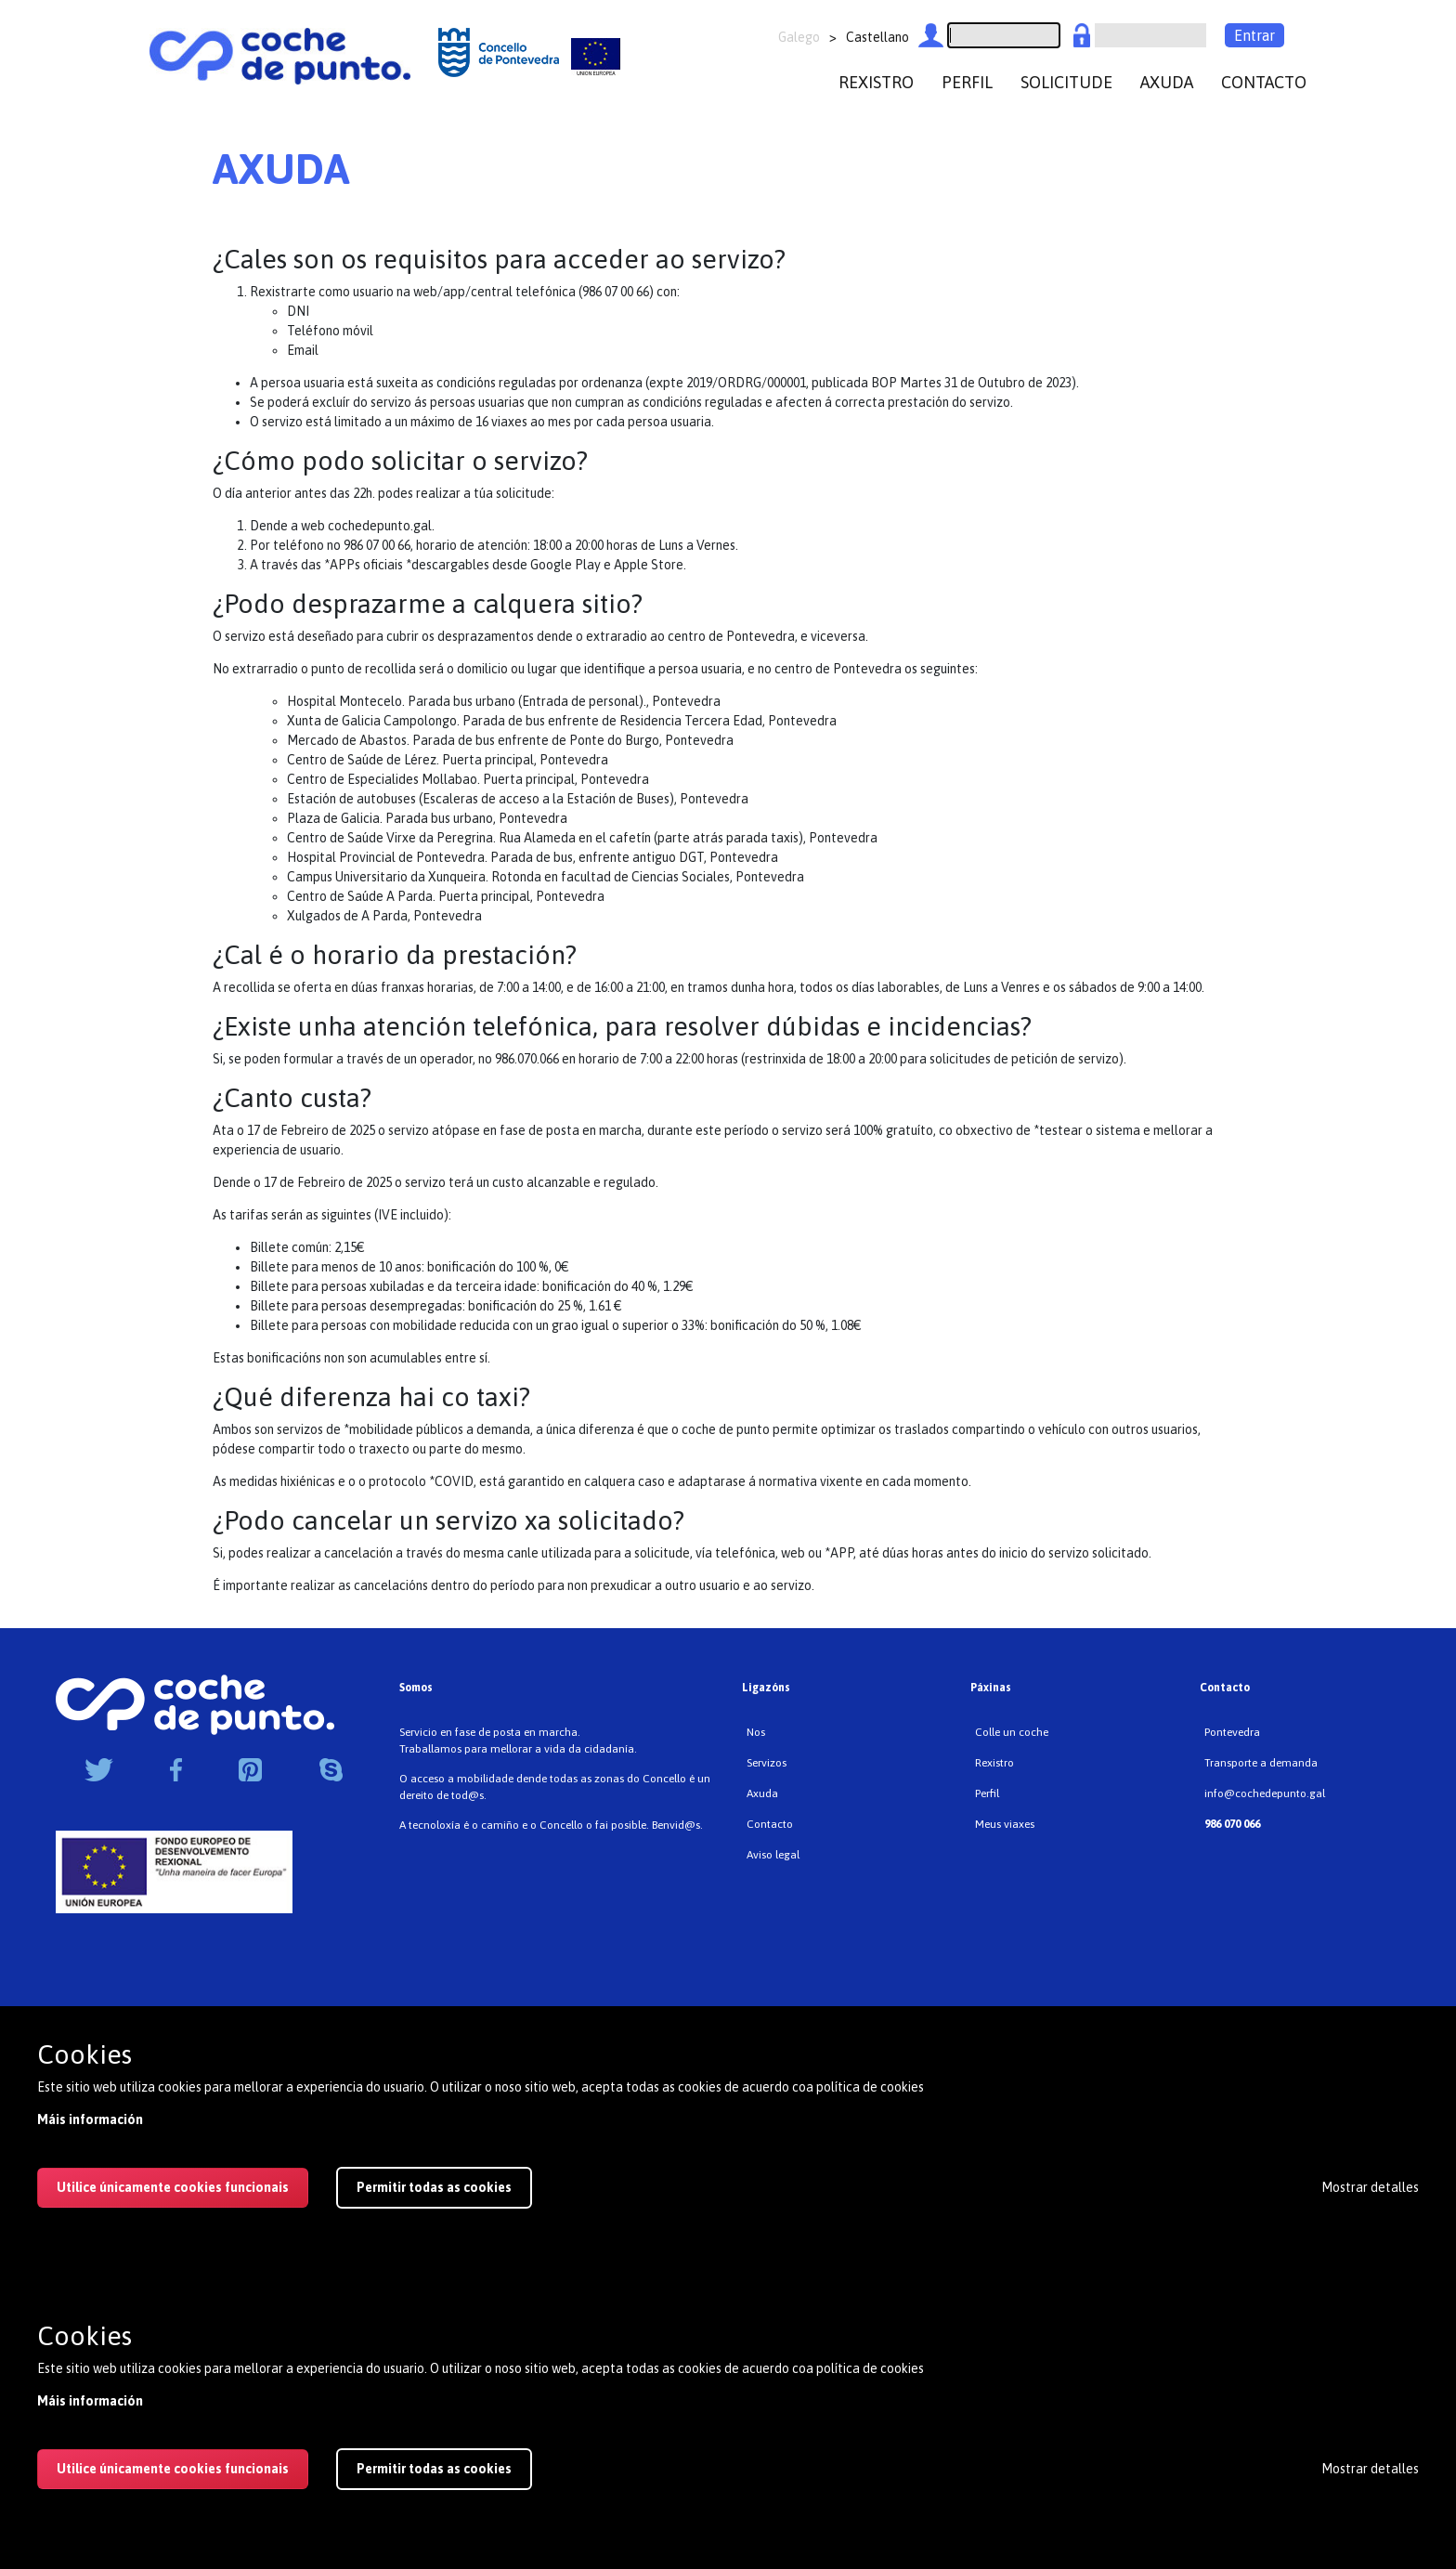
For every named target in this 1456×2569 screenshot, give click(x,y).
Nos (756, 1732)
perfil (967, 82)
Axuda (762, 1793)
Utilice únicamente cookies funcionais (173, 2468)
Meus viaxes (1004, 1824)
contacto (1263, 82)
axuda (1166, 82)
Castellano (877, 37)
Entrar (1254, 35)
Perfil (987, 1793)
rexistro (876, 82)
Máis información (90, 2400)
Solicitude (1066, 82)
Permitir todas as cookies (434, 2468)
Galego (799, 37)
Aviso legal (773, 1854)
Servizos (766, 1762)
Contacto (770, 1824)
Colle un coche (1011, 1732)
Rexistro (994, 1762)
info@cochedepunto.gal (1264, 1793)
